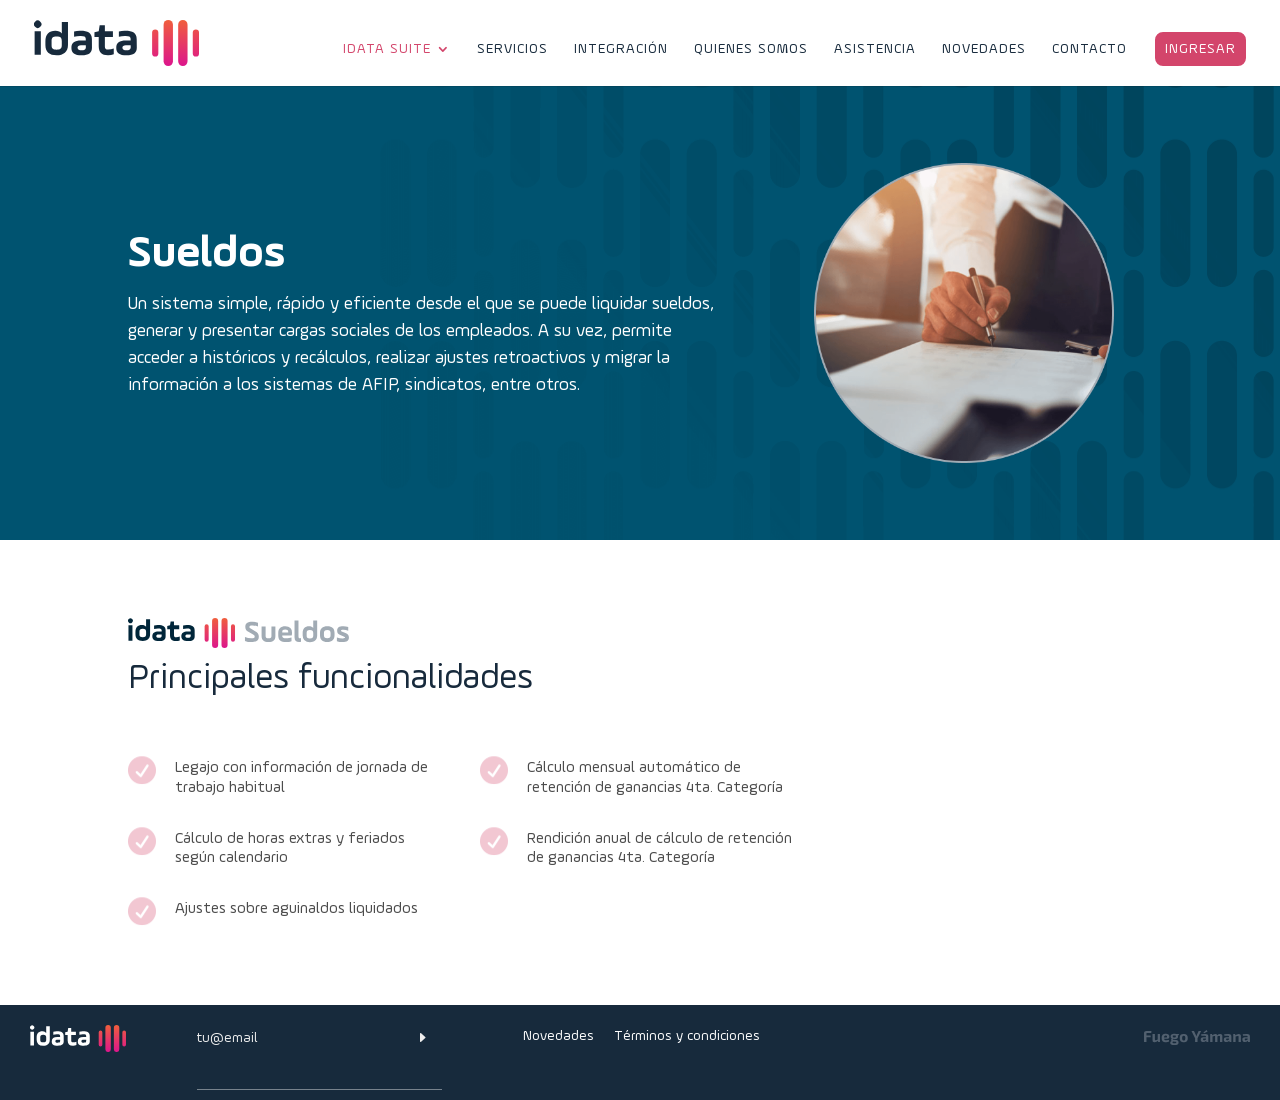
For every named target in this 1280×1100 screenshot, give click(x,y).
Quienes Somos (751, 49)
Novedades (984, 49)
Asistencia (875, 49)
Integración (621, 49)
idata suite (387, 49)
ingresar (1200, 49)
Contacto (1089, 49)
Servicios (512, 49)
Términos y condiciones (687, 1036)
